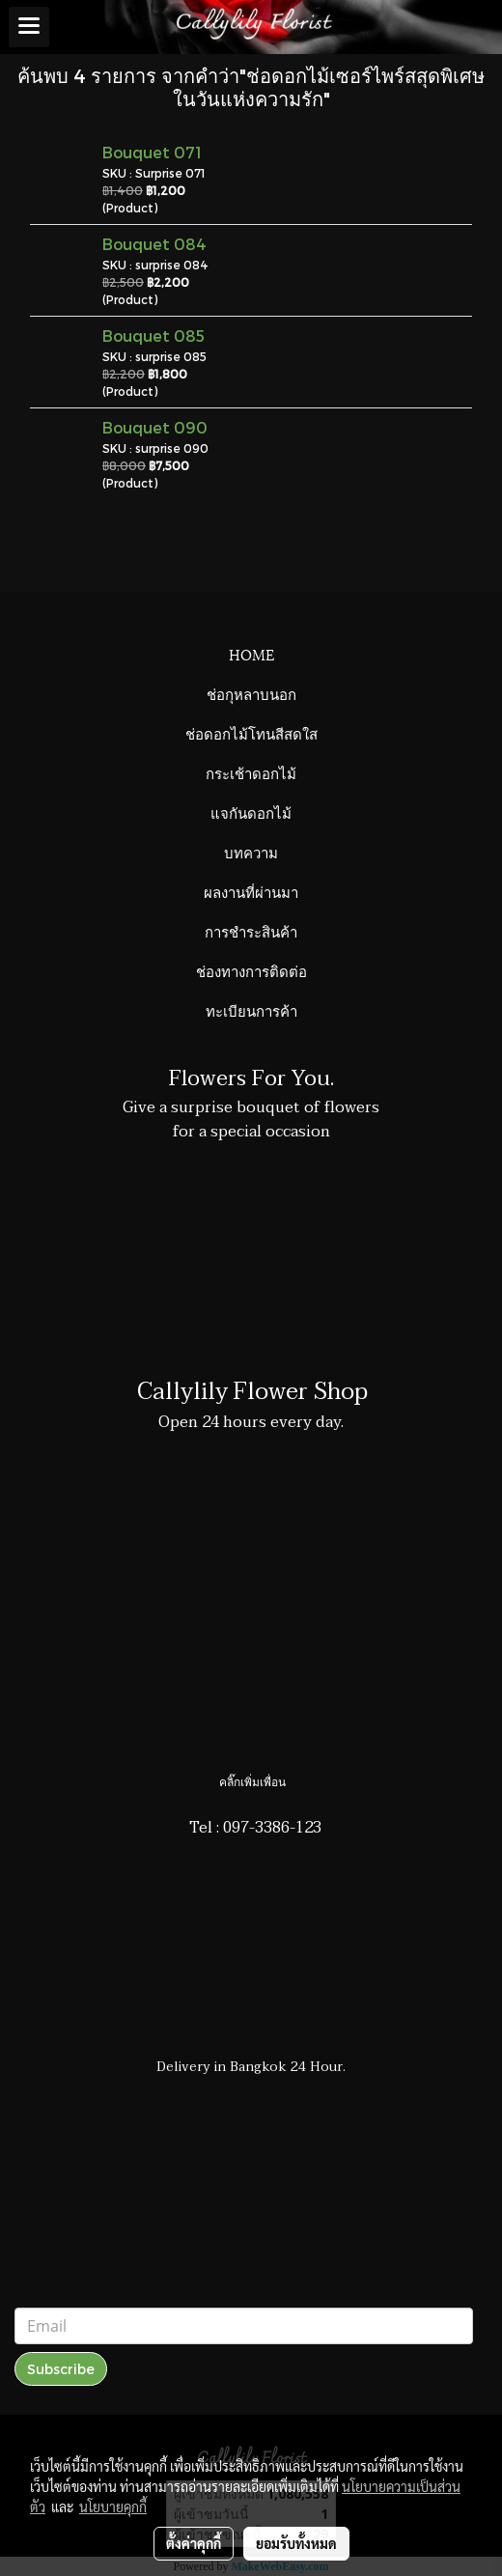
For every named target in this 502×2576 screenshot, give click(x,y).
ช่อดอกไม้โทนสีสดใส (251, 732)
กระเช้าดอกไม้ (251, 772)
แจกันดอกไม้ (251, 812)
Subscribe (61, 2369)
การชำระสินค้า (251, 930)
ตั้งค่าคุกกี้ (193, 2543)
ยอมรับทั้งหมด (296, 2543)
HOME (251, 653)
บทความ (251, 851)
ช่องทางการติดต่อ (251, 970)
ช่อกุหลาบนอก (251, 693)
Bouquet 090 (155, 427)
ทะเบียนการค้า (251, 1010)
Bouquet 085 (153, 335)
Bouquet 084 (154, 244)
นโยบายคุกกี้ (113, 2506)
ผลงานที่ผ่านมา (251, 891)
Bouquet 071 (152, 152)
